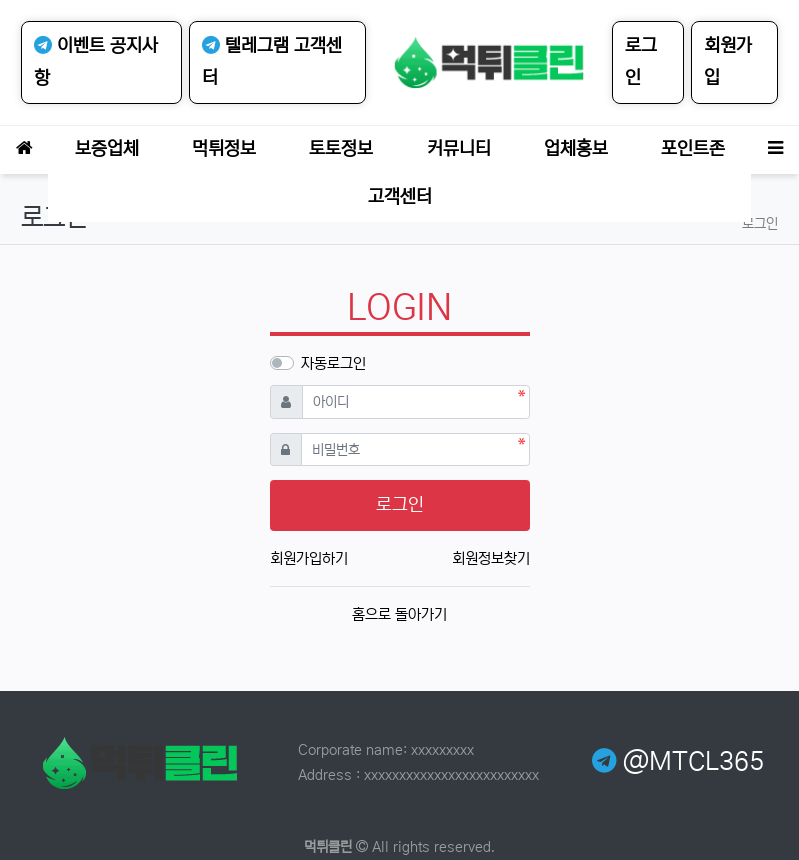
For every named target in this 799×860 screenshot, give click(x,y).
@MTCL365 (678, 762)
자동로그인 (333, 363)
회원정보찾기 (491, 558)
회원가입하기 (309, 558)
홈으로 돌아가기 (399, 614)
